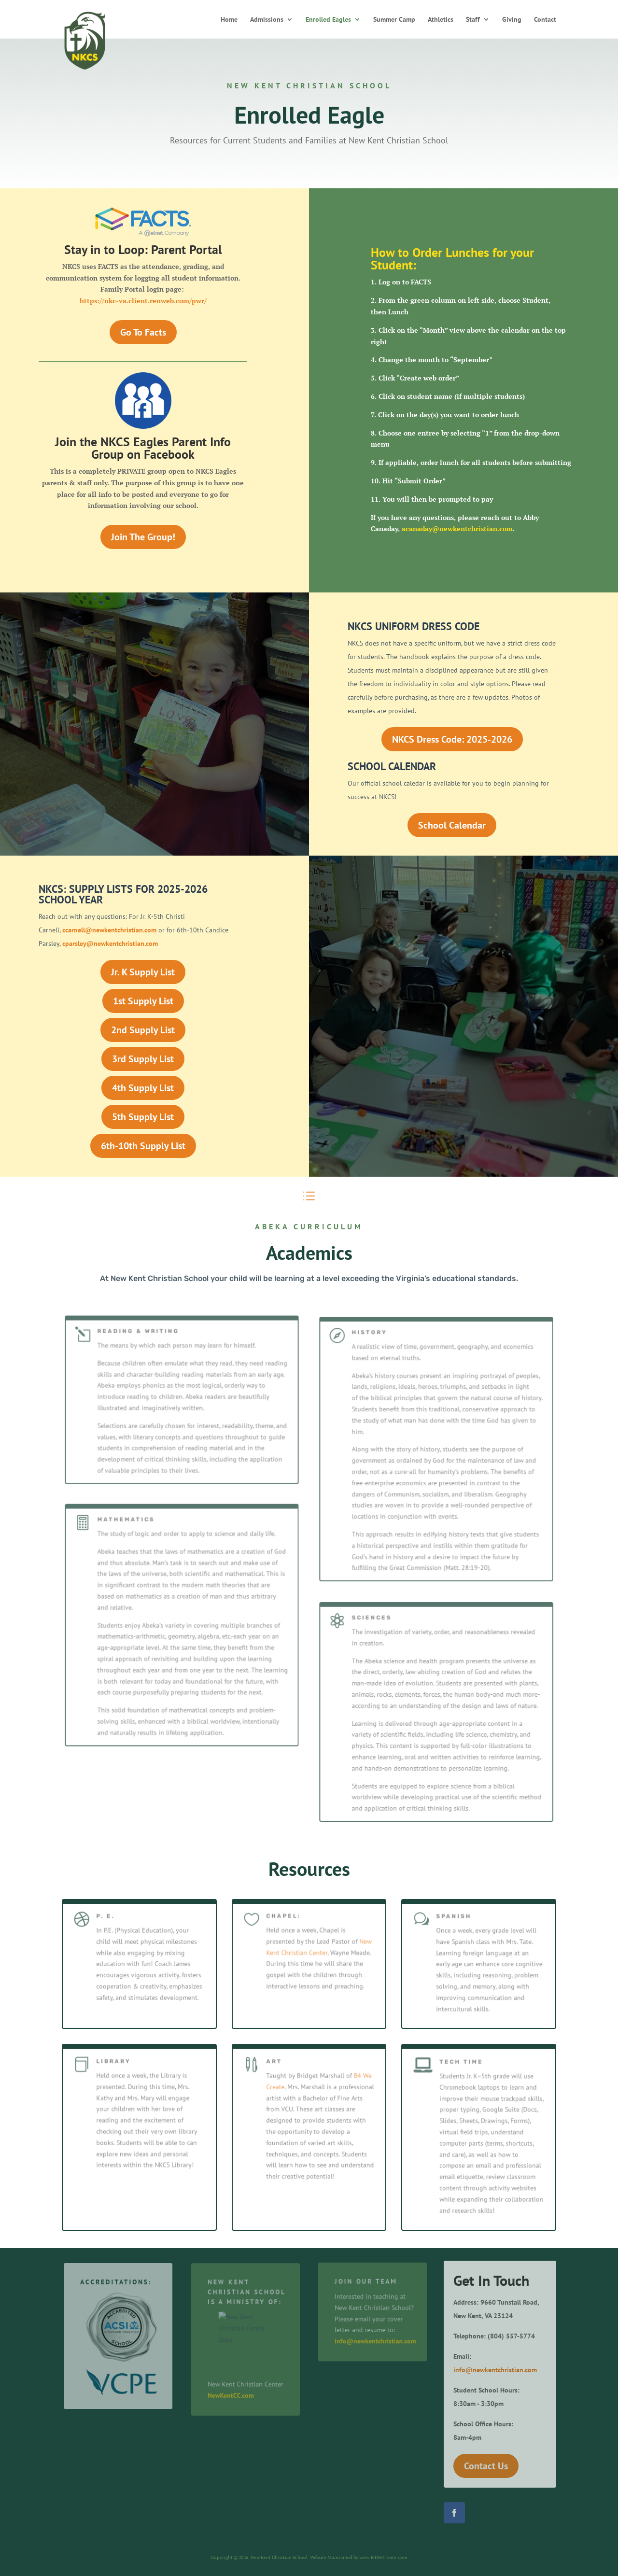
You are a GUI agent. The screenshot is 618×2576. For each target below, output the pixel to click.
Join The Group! (143, 537)
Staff (473, 20)
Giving (511, 20)
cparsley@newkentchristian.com (110, 943)
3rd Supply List (143, 1059)
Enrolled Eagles (328, 20)
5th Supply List (143, 1117)
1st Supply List (143, 1001)
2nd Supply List (143, 1030)
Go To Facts (143, 332)
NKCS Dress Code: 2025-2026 (452, 739)
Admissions (266, 20)
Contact (545, 20)
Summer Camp (394, 20)
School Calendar (452, 825)
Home (229, 20)
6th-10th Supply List (143, 1146)
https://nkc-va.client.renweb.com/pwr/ (143, 300)
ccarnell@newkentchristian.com (109, 930)
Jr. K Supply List (143, 972)
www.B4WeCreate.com (383, 2557)
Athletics (440, 20)
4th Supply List (143, 1088)
